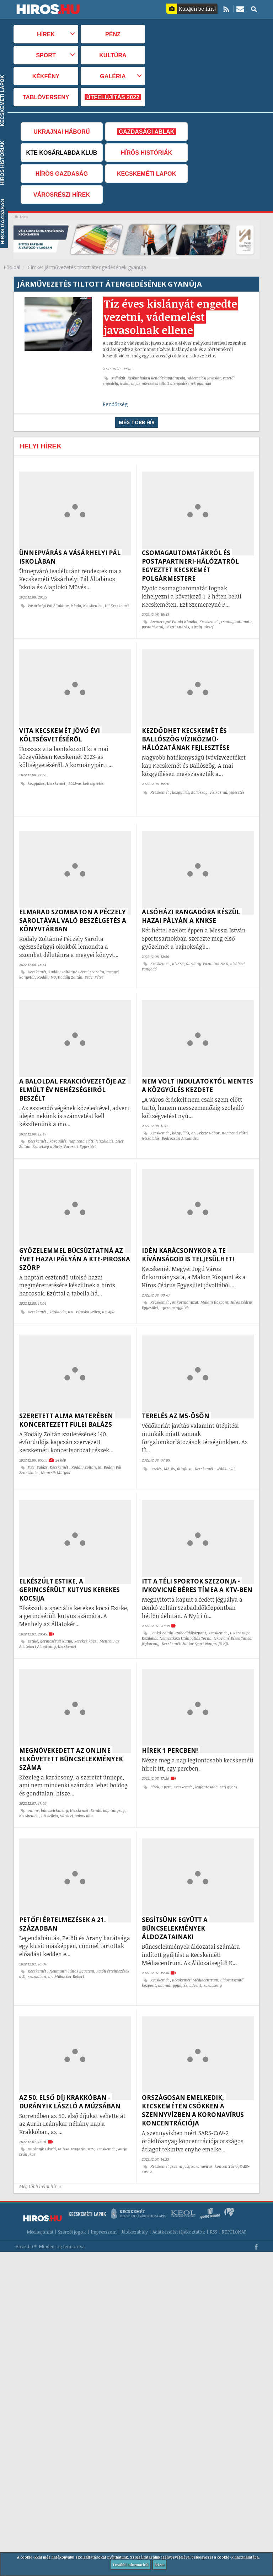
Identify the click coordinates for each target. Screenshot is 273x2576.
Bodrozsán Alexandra (180, 1127)
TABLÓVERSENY (46, 97)
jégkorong (151, 1622)
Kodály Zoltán (70, 970)
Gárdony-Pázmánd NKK (207, 956)
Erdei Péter (94, 970)
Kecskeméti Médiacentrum (195, 1951)
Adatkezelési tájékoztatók (178, 2196)
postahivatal (152, 626)
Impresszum (104, 2196)
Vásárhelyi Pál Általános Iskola (54, 605)
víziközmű (218, 788)
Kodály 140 (46, 970)
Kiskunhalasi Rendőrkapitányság (156, 378)
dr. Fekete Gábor (205, 1122)
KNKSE (178, 956)
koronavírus (202, 2134)
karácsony (212, 1956)
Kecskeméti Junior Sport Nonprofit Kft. (195, 1622)
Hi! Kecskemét (117, 605)
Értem (160, 2564)
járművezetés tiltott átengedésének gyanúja (173, 383)
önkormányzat (185, 1288)
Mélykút (118, 378)
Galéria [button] (112, 76)
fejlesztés (237, 788)
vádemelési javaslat (204, 378)
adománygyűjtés (172, 1956)
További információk (130, 2564)
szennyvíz (180, 2134)
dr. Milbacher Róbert (66, 1948)
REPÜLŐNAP (233, 2196)
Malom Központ (214, 1288)
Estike (33, 1619)
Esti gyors (228, 1762)
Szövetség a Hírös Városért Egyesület (64, 1135)
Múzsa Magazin (72, 2116)
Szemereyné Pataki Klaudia (173, 621)
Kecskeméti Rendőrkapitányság (97, 1785)
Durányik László (42, 2116)
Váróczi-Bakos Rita (76, 1790)
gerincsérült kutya (56, 1619)
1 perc (166, 1762)
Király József (202, 626)
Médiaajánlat (40, 2196)
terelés (156, 1450)
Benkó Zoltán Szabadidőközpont (178, 1611)
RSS (213, 2196)
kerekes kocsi (85, 1619)
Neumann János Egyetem (71, 1942)
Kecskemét (93, 605)
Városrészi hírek (61, 194)
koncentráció (226, 2134)
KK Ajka (109, 1297)
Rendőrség (115, 404)
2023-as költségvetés (86, 779)
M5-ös (169, 1450)
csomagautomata (236, 621)
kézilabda (57, 1297)
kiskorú (126, 383)
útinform (185, 1450)
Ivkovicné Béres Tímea (232, 1616)
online (33, 1785)
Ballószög (199, 788)
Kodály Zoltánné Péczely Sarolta (76, 964)
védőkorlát (225, 1450)
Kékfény (46, 76)
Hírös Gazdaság (62, 173)
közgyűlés (36, 779)
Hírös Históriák (146, 152)
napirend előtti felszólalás (91, 1130)
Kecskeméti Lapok (146, 173)
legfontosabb (206, 1762)
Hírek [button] (46, 34)
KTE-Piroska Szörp (84, 1297)
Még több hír (137, 422)
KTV (91, 2116)
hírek (154, 1762)
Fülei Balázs (38, 1449)
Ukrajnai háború (61, 131)
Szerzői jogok (72, 2196)
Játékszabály (134, 2196)
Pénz (113, 34)
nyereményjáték (174, 1293)
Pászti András (177, 626)
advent (195, 1956)
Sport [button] (45, 55)
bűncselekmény (54, 1785)
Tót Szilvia (49, 1790)
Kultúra (113, 55)
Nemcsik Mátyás (55, 1454)
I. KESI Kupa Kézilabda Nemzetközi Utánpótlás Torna (196, 1614)
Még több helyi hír (40, 2151)
